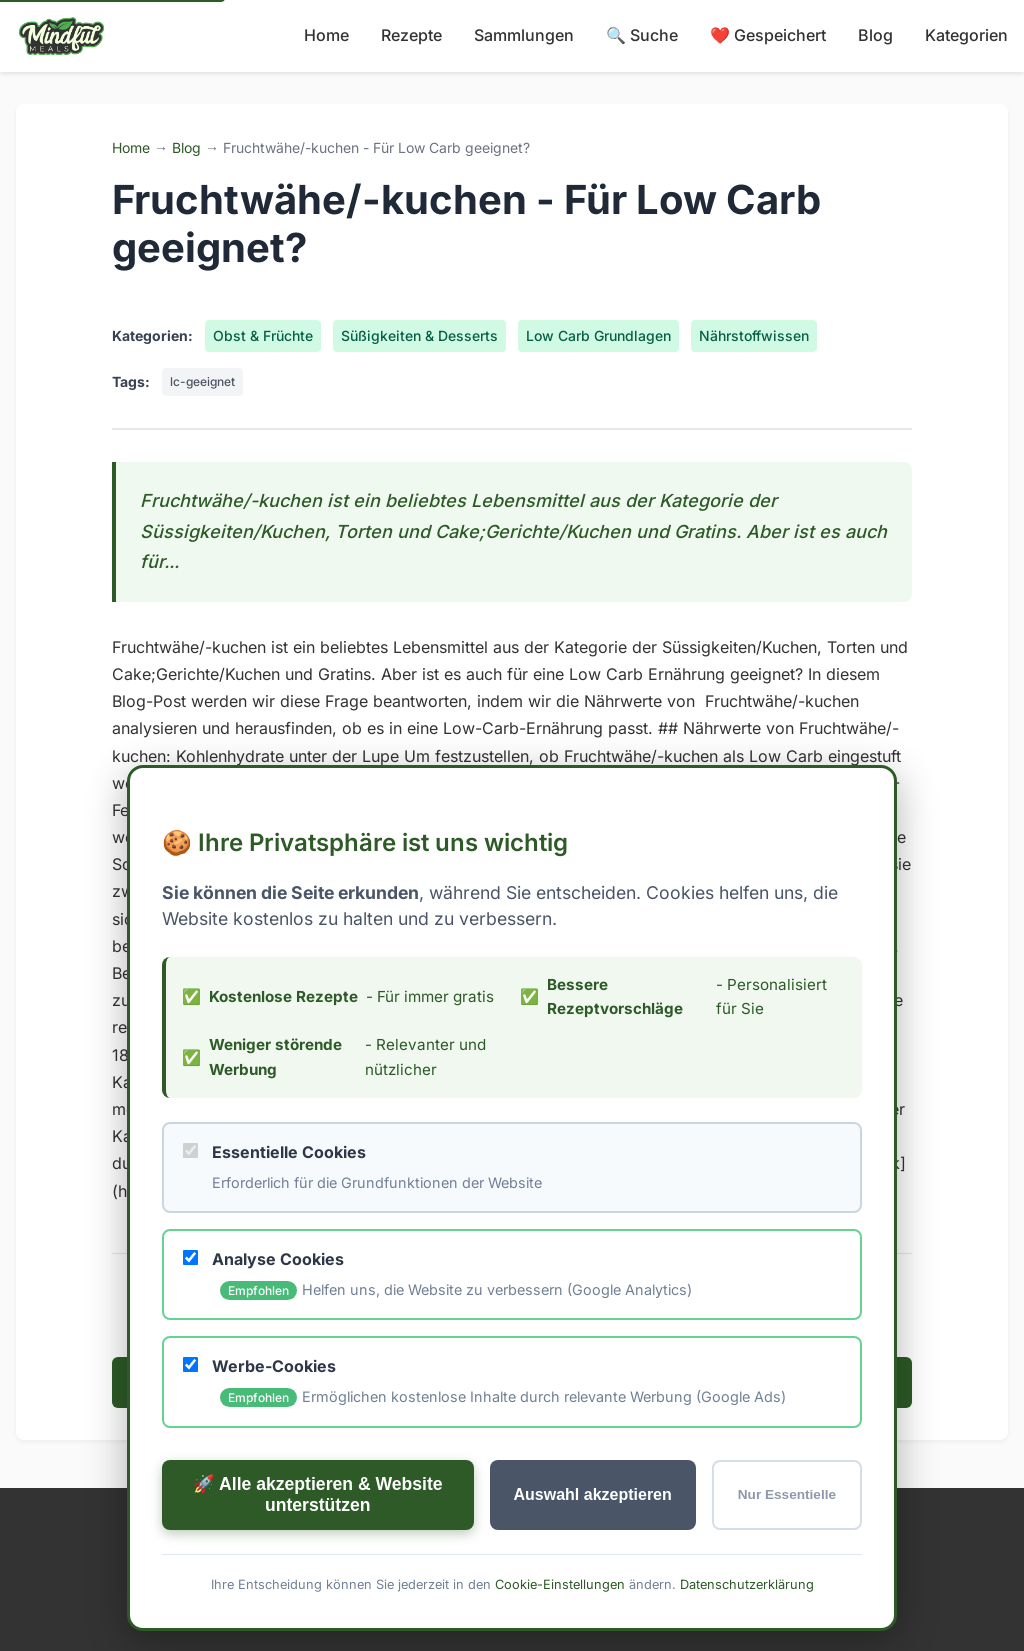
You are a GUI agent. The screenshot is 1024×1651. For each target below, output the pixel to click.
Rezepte (411, 35)
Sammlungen (524, 35)
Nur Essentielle (787, 1494)
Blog (875, 35)
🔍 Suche (642, 35)
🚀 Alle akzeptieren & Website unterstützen (318, 1493)
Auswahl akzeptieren (593, 1493)
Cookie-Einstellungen (560, 1583)
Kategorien (966, 35)
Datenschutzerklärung (747, 1583)
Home (326, 35)
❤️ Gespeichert (768, 35)
